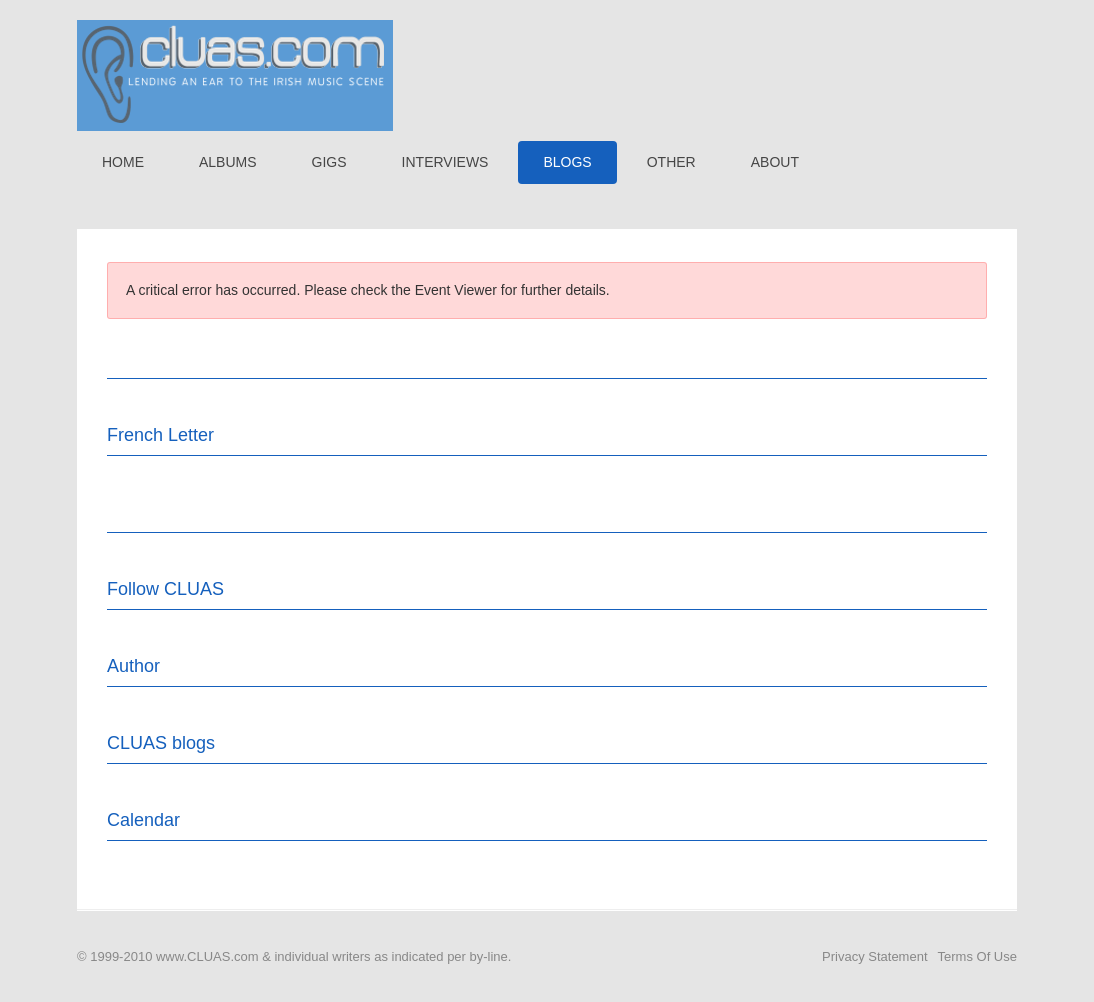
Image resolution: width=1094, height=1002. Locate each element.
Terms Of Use (977, 956)
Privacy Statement (875, 956)
